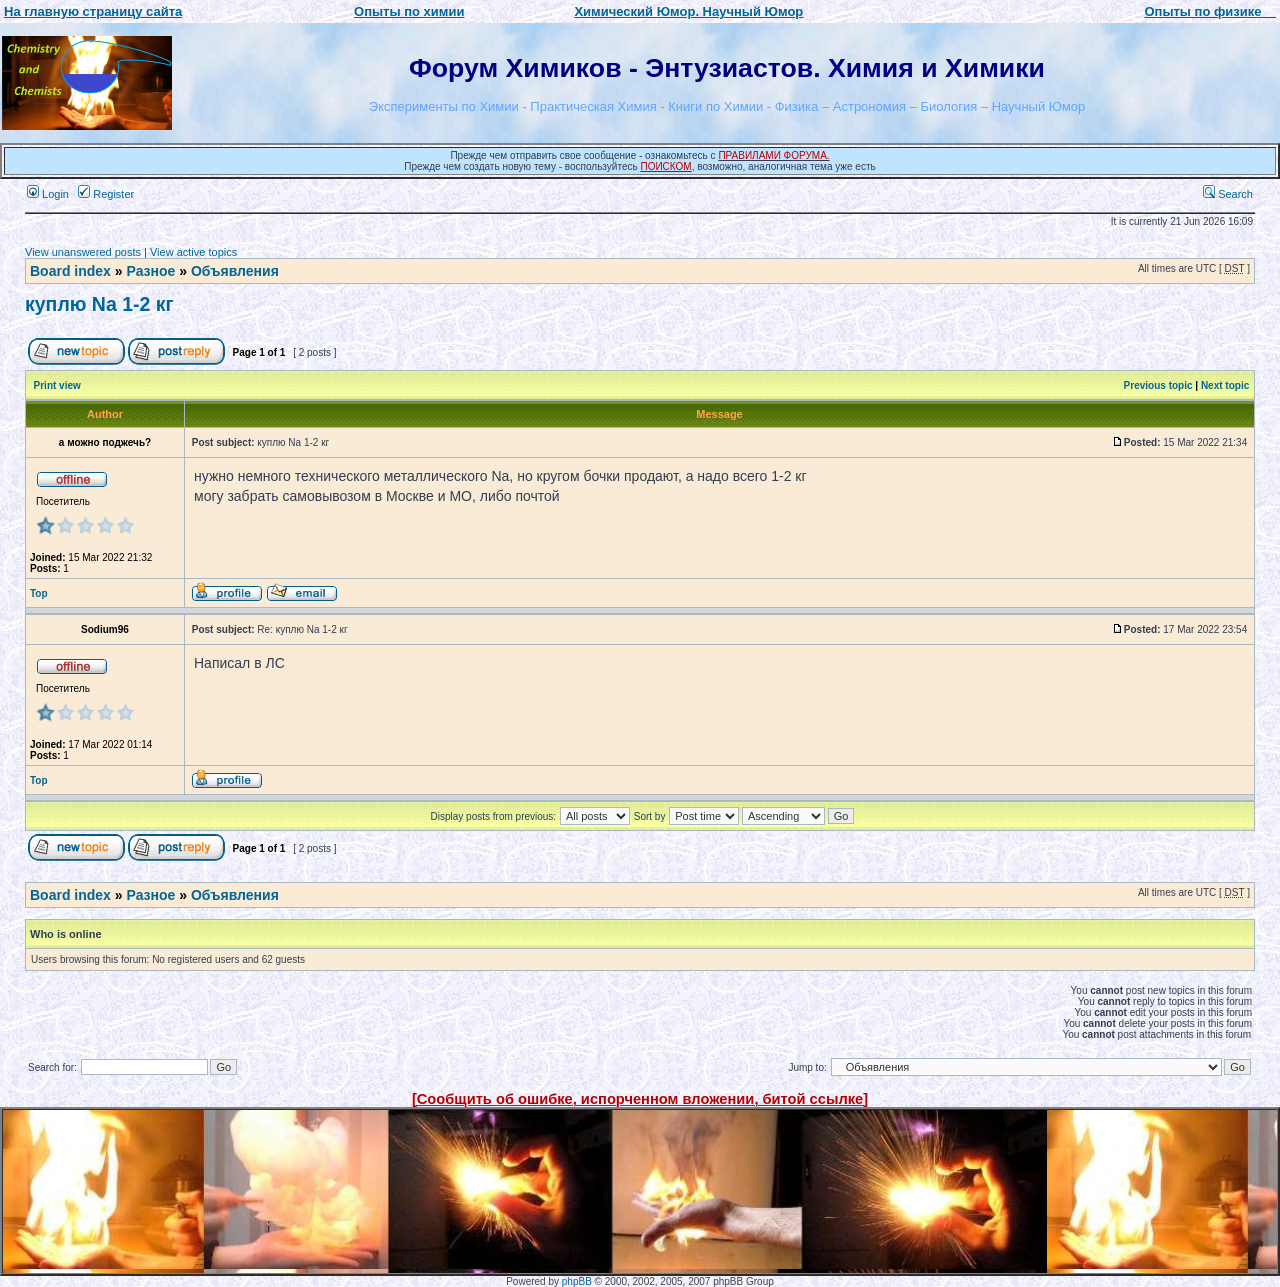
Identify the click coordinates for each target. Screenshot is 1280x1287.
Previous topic (1158, 385)
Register (106, 194)
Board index (70, 271)
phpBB (577, 1281)
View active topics (193, 252)
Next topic (1225, 385)
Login (48, 194)
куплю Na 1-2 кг (99, 304)
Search (1228, 194)
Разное (150, 271)
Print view (57, 385)
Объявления (235, 271)
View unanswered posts (83, 252)
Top (39, 593)
